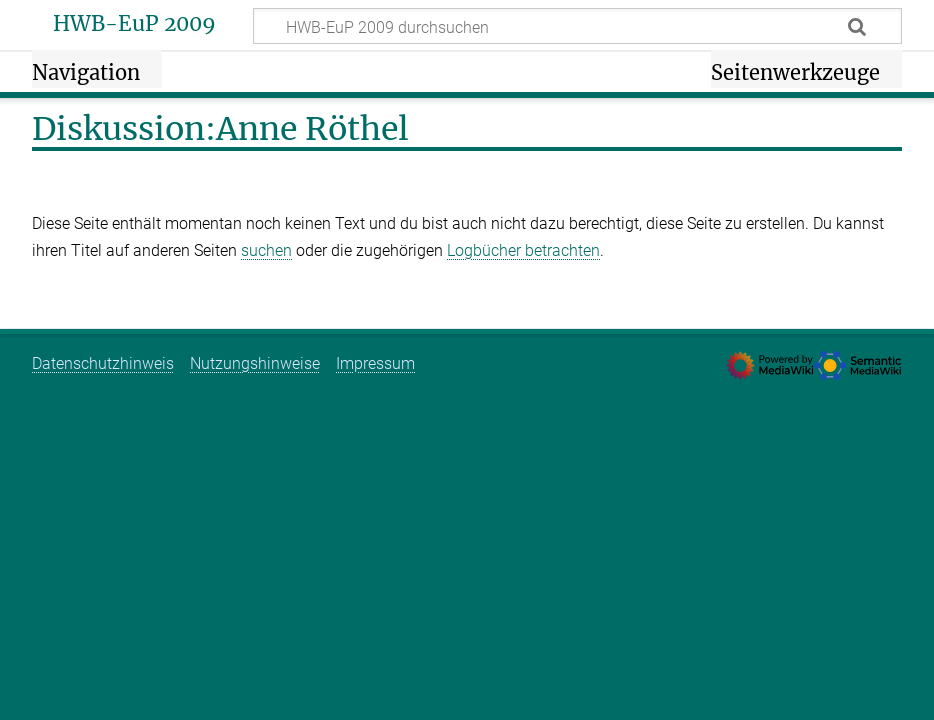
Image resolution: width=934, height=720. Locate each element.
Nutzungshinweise (255, 363)
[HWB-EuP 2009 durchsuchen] (577, 26)
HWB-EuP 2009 (134, 24)
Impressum (375, 363)
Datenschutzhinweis (103, 363)
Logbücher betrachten (523, 250)
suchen (266, 250)
